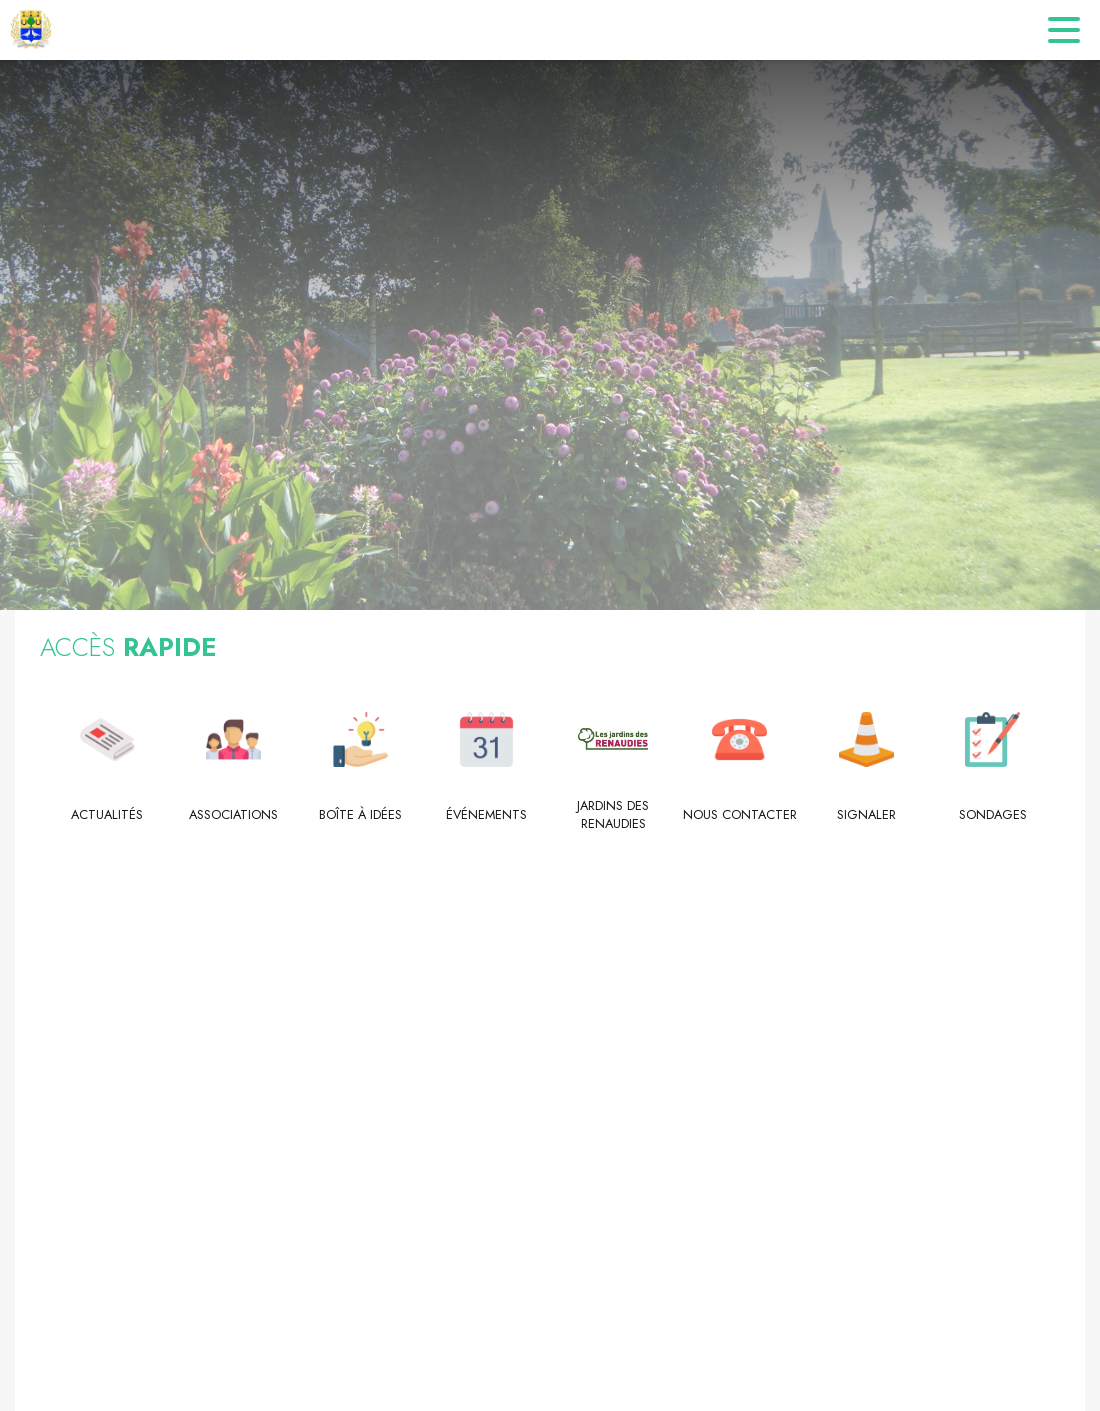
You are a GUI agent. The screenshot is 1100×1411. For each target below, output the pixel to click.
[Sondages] (993, 815)
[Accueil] (31, 30)
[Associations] (234, 815)
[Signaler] (866, 815)
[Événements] (487, 815)
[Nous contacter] (740, 815)
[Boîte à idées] (360, 815)
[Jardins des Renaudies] (613, 815)
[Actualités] (107, 815)
